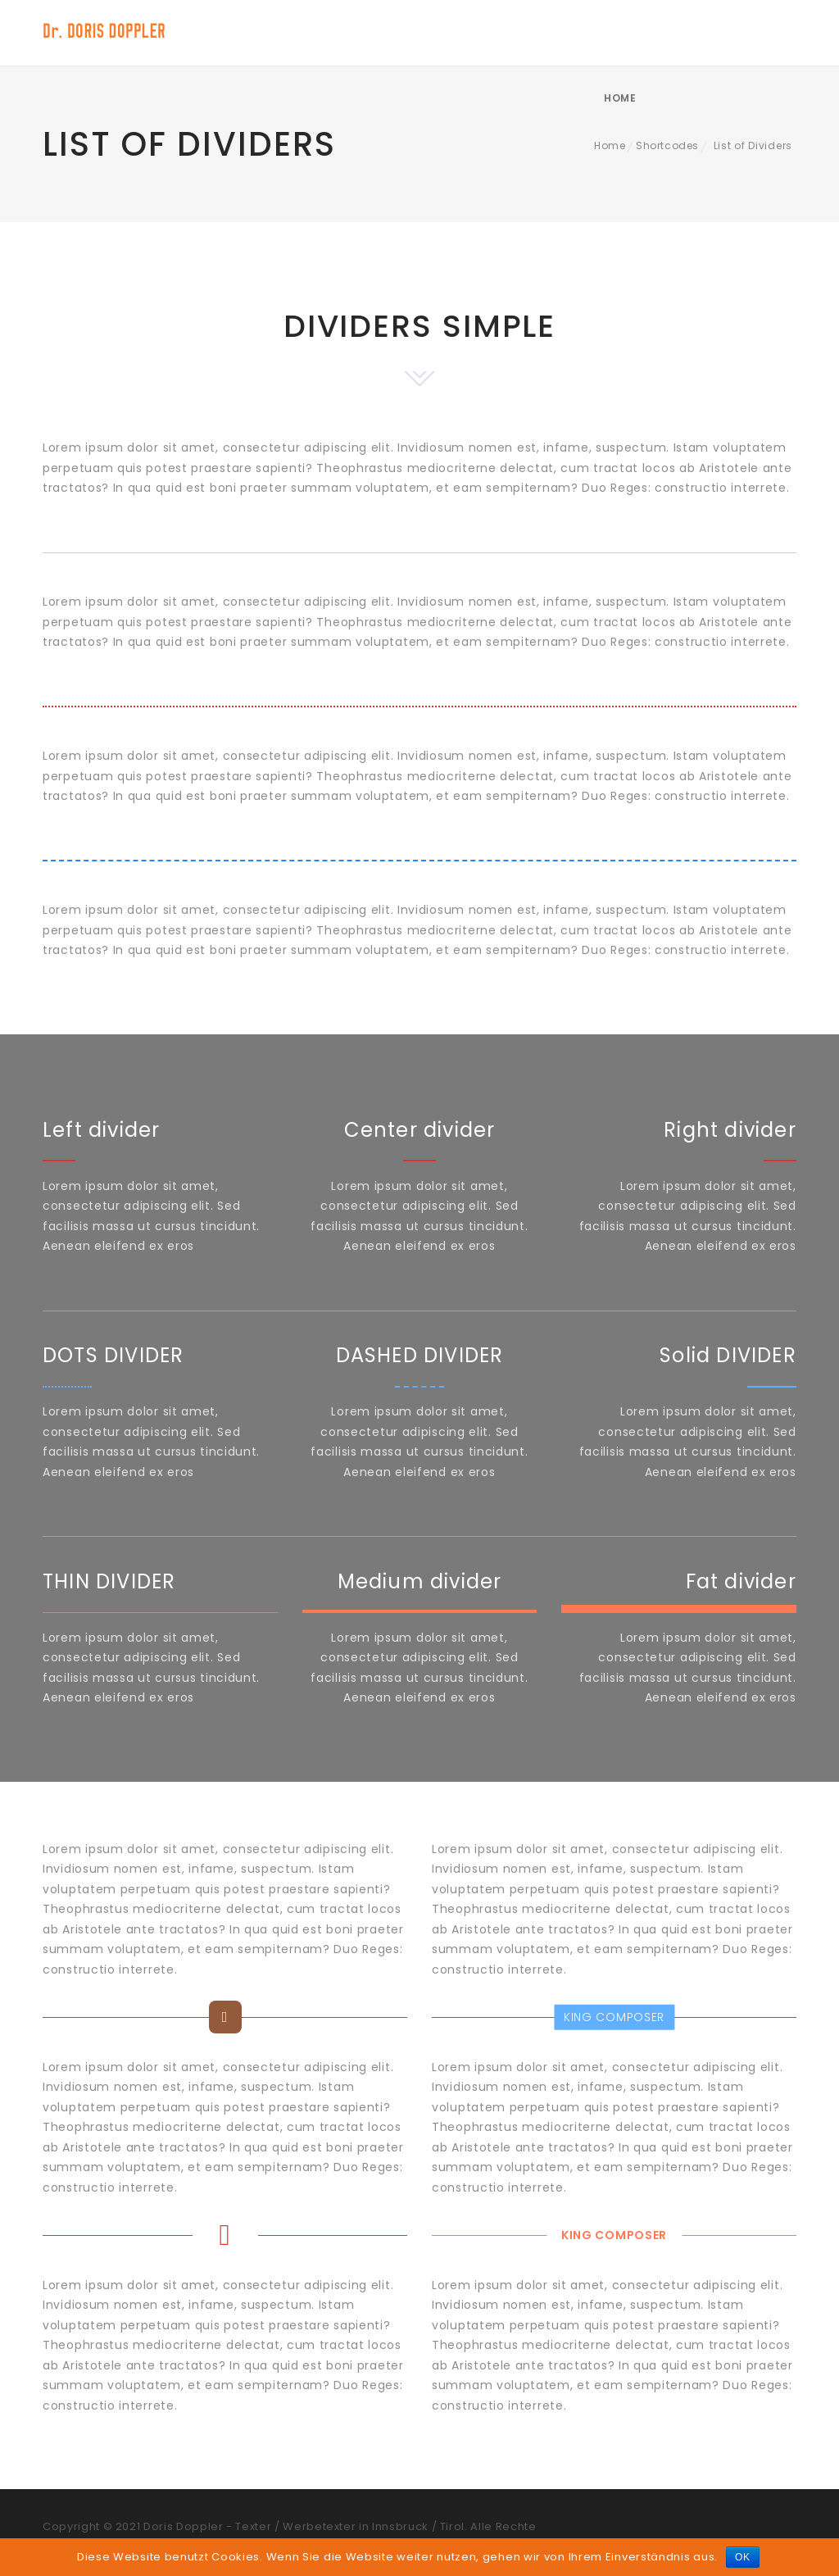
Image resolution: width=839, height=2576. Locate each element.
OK (743, 2557)
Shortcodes (667, 145)
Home (756, 32)
